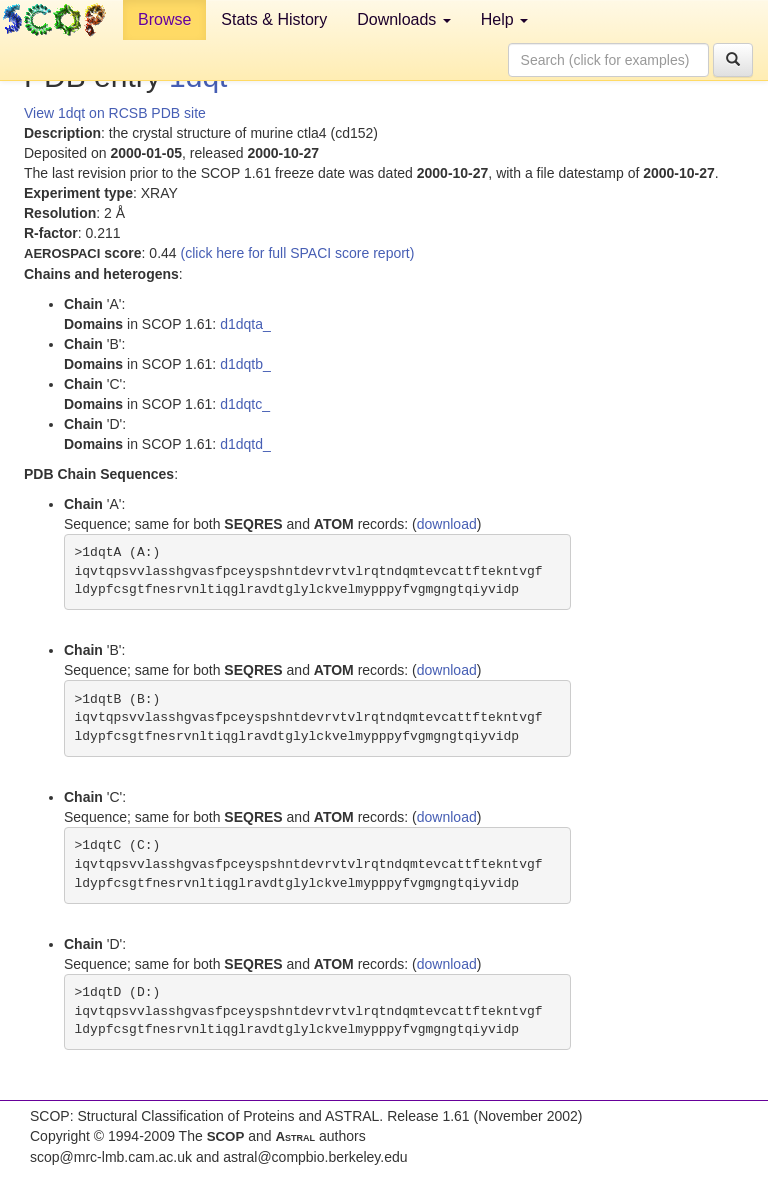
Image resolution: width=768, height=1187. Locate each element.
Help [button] (504, 19)
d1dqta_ (245, 324)
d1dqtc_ (245, 404)
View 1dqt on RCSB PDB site (115, 113)
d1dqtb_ (245, 364)
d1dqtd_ (245, 444)
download (447, 524)
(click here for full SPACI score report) (298, 253)
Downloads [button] (404, 19)
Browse (164, 19)
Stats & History (274, 19)
